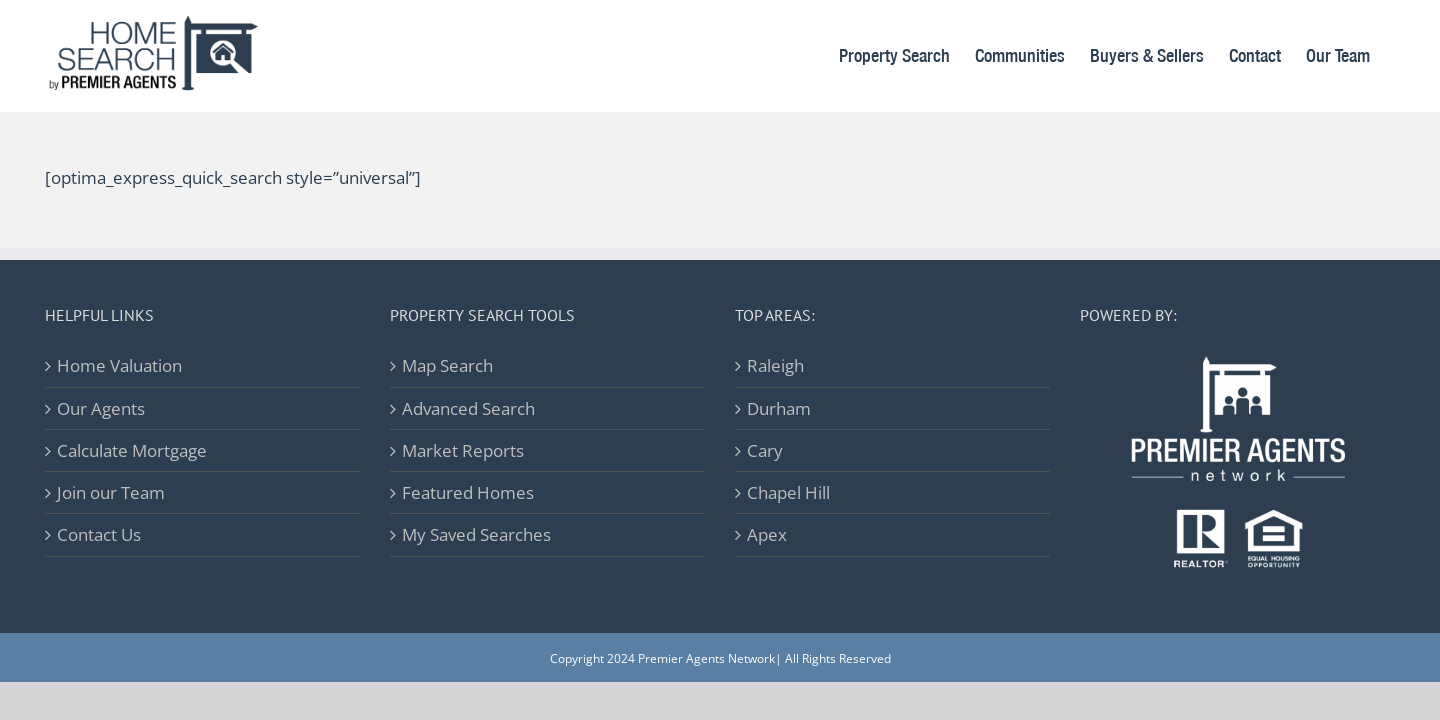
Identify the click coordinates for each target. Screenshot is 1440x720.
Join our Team (111, 492)
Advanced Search (468, 408)
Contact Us (99, 534)
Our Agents (101, 408)
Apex (767, 534)
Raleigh (775, 365)
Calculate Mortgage (132, 450)
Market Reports (463, 450)
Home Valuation (119, 365)
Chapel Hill (788, 492)
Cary (765, 450)
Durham (779, 408)
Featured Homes (468, 492)
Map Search (447, 365)
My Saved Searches (476, 534)
